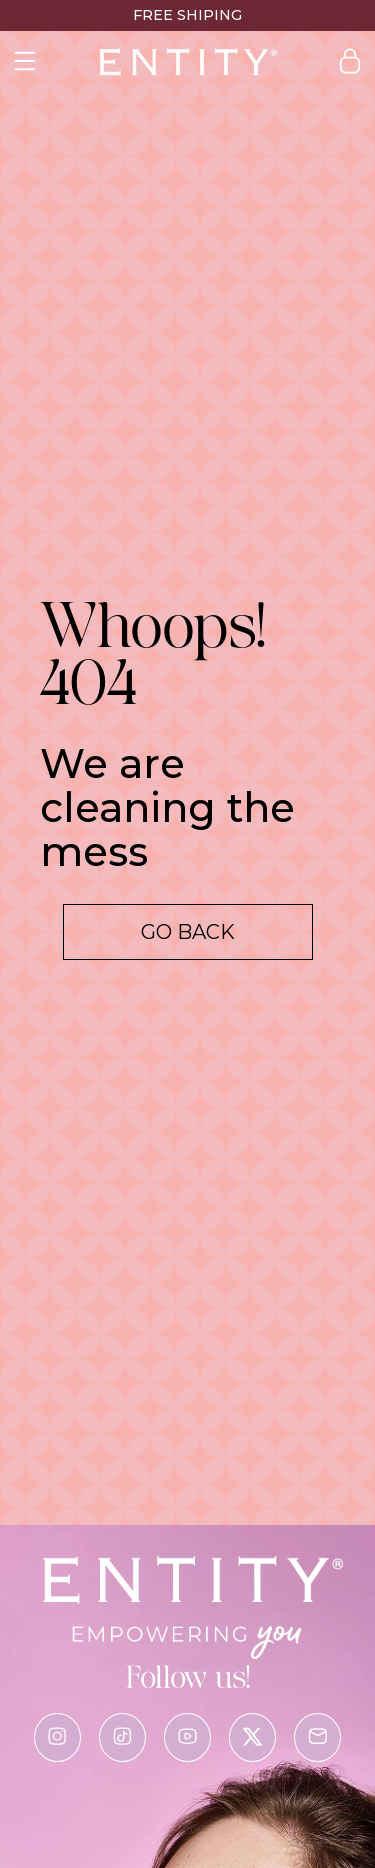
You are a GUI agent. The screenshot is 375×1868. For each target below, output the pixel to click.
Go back (188, 932)
